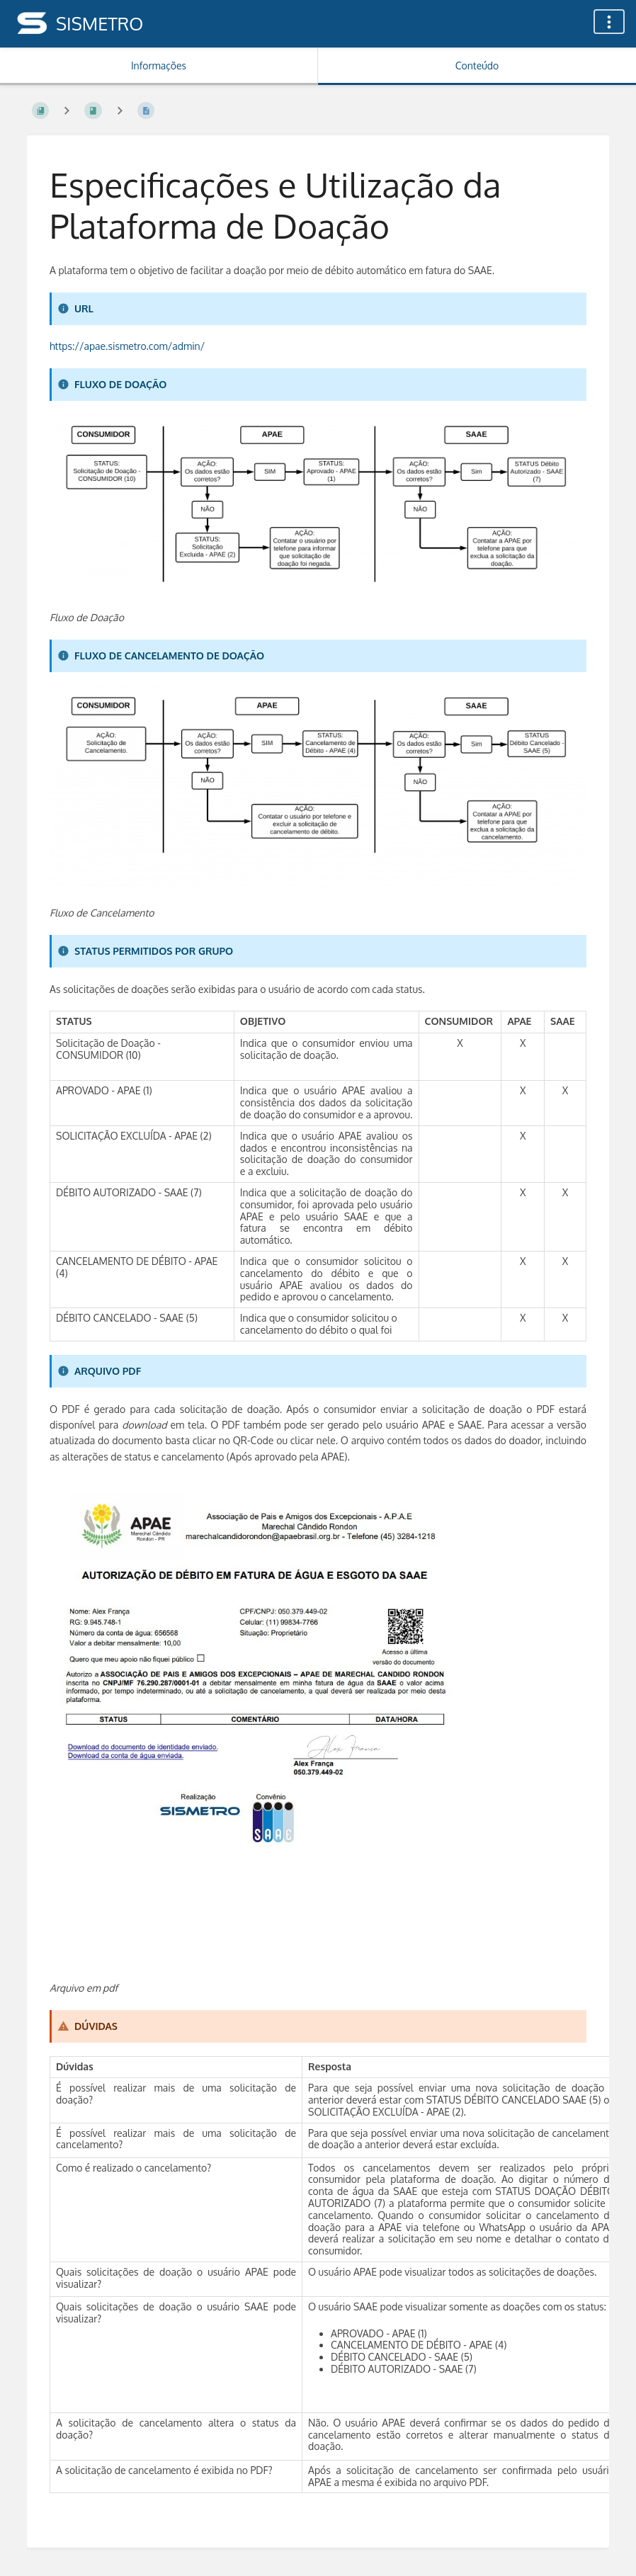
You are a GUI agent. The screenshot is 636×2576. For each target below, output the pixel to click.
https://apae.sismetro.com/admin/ (127, 346)
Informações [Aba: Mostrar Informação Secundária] (158, 65)
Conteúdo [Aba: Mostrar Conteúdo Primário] (477, 65)
